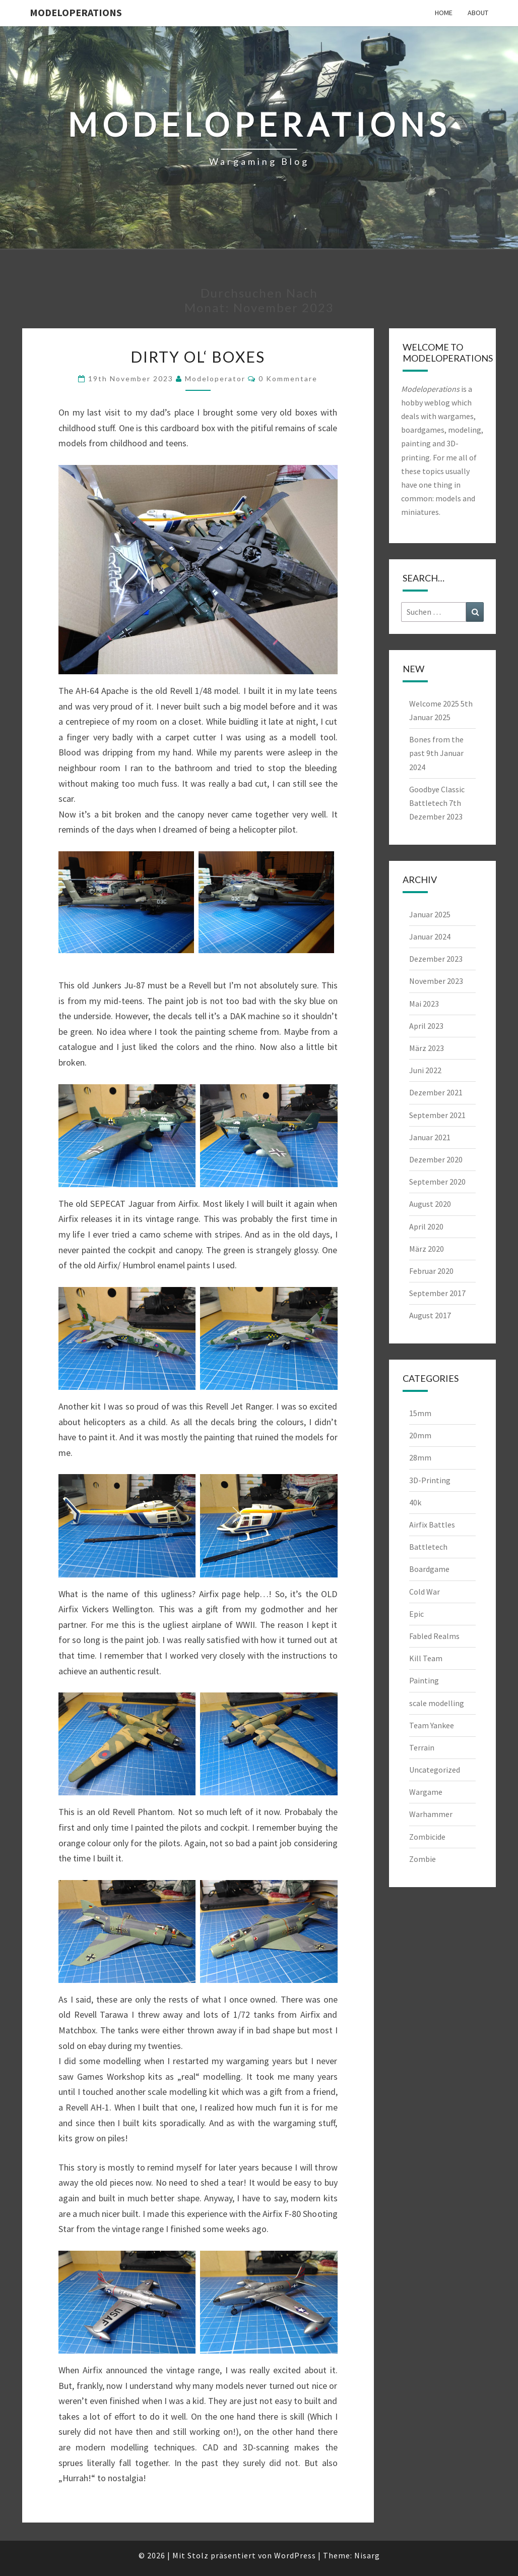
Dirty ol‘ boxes (198, 356)
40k (415, 1502)
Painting (424, 1680)
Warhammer (430, 1814)
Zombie (422, 1859)
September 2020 (437, 1182)
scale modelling (436, 1703)
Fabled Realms (434, 1636)
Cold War (424, 1592)
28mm (420, 1457)
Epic (416, 1614)
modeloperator (215, 378)
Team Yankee (431, 1725)
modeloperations (76, 12)
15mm (420, 1413)
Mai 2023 (424, 1004)
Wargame (425, 1792)
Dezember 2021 (436, 1092)
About (478, 12)
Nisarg (367, 2555)
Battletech (428, 1547)
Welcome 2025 (434, 703)
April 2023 (426, 1026)
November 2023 (436, 981)
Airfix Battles (432, 1524)
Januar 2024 (429, 936)
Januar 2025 (429, 914)
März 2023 (426, 1048)
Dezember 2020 (436, 1159)
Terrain (421, 1747)
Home (443, 12)
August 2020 (430, 1204)
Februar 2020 (431, 1271)
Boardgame (429, 1569)
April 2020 (426, 1226)
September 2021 (437, 1115)
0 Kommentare (287, 378)
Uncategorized (434, 1770)
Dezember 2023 (436, 959)
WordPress (295, 2555)
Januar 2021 (429, 1137)
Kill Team (425, 1658)
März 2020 (426, 1249)
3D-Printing (429, 1480)
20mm (420, 1435)
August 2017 (430, 1315)
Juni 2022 (425, 1070)
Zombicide (427, 1837)
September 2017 (437, 1293)
